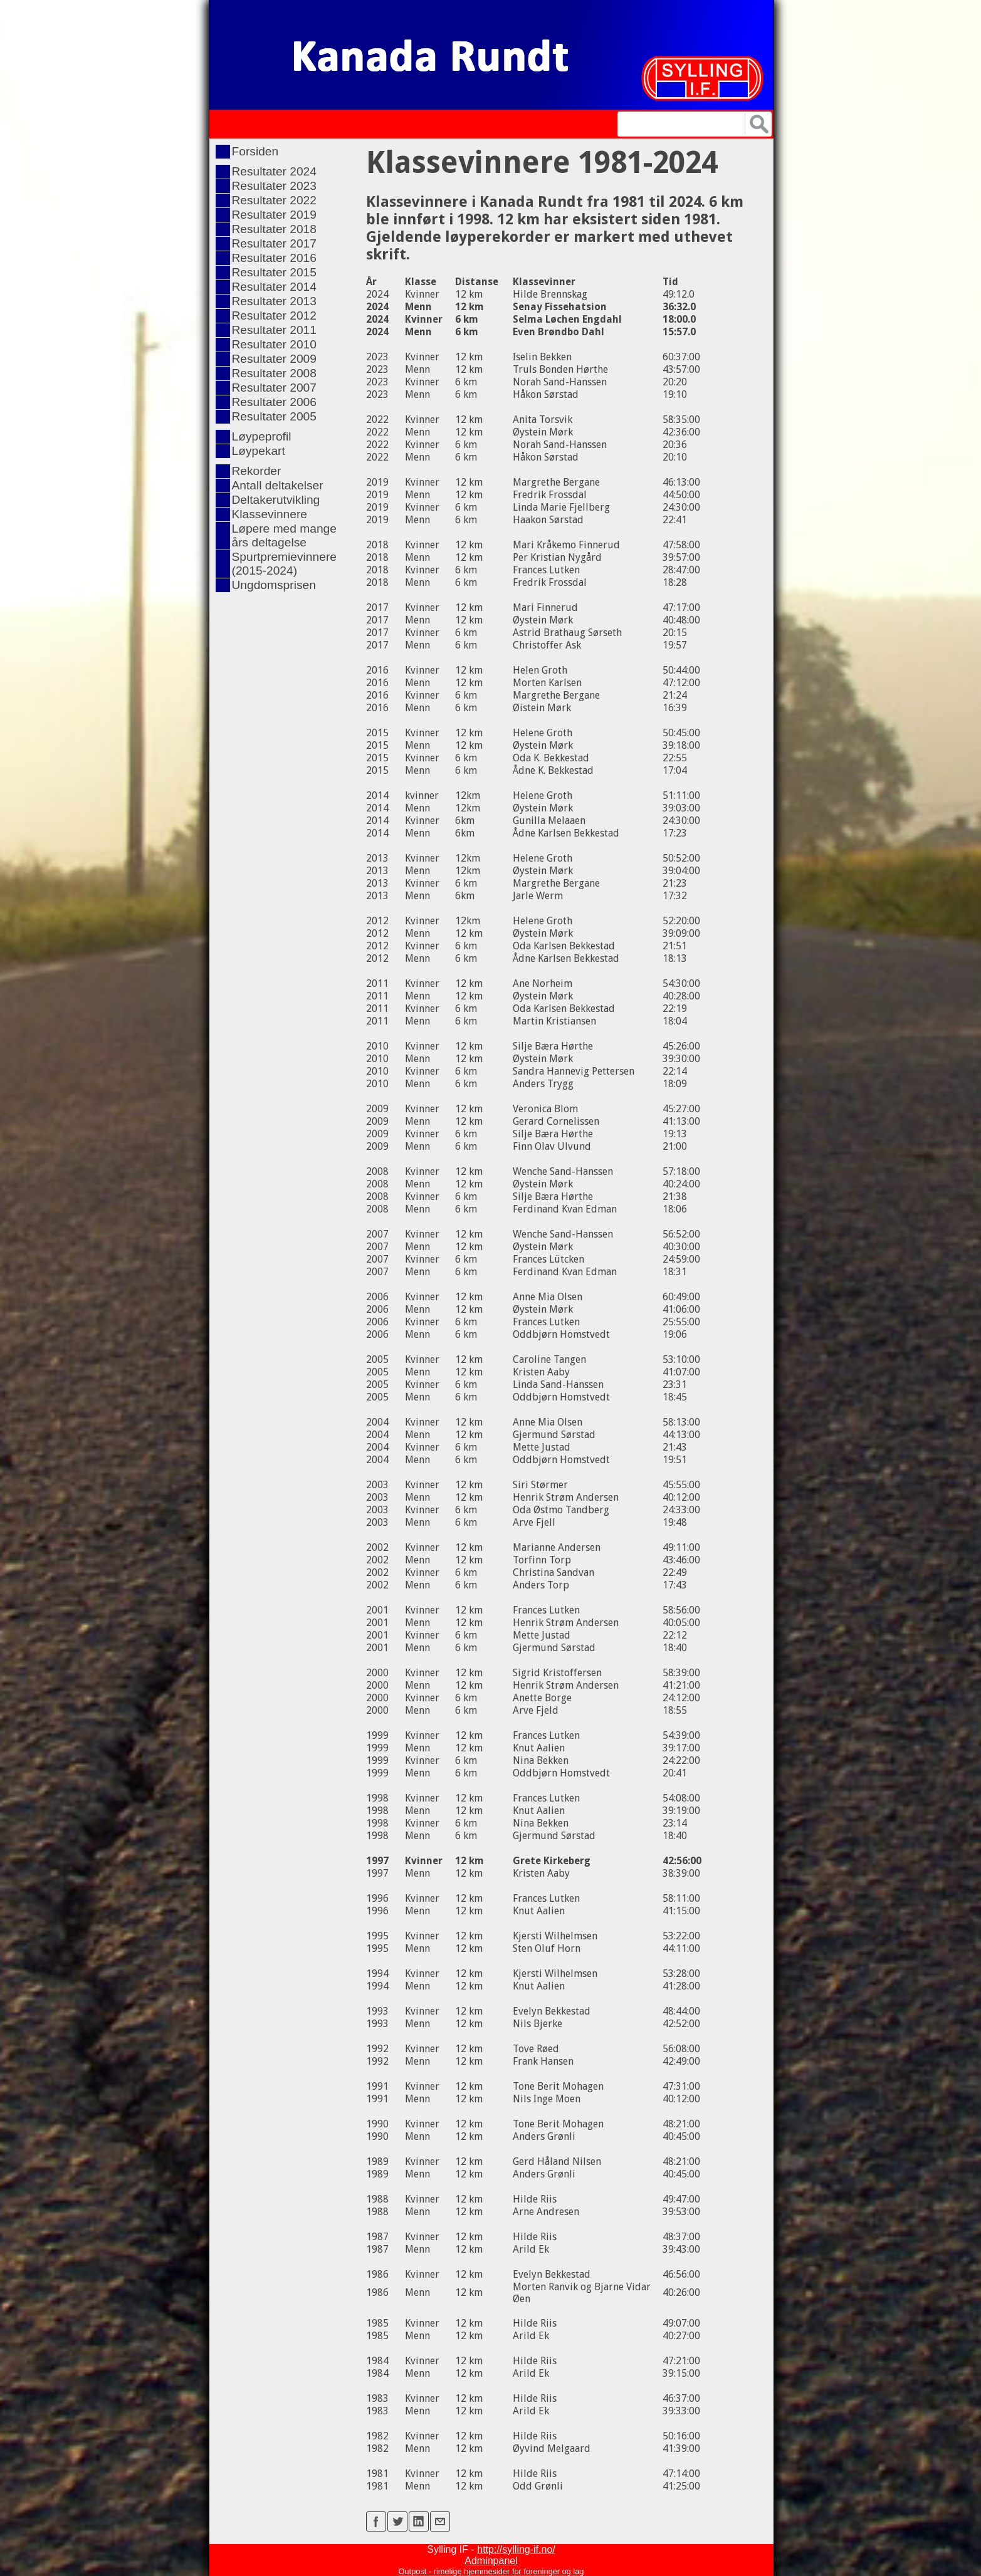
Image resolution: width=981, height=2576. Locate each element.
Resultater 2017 (274, 243)
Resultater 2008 (274, 373)
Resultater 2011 (274, 329)
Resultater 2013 (274, 301)
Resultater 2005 (274, 416)
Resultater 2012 (274, 315)
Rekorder (256, 470)
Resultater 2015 (274, 272)
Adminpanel (491, 2560)
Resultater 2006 (274, 402)
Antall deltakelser (277, 485)
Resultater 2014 (274, 286)
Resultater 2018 (274, 229)
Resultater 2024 (274, 171)
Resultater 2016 (274, 257)
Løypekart (258, 450)
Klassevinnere (270, 514)
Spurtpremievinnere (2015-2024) (284, 563)
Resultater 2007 (274, 387)
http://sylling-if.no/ (516, 2549)
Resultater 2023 (274, 185)
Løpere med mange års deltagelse (284, 535)
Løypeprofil (261, 436)
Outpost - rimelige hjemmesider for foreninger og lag (491, 2571)
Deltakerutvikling (276, 499)
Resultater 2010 (274, 344)
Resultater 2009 (274, 358)
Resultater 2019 (274, 214)
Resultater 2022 (274, 200)
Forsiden (255, 151)
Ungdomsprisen (274, 585)
